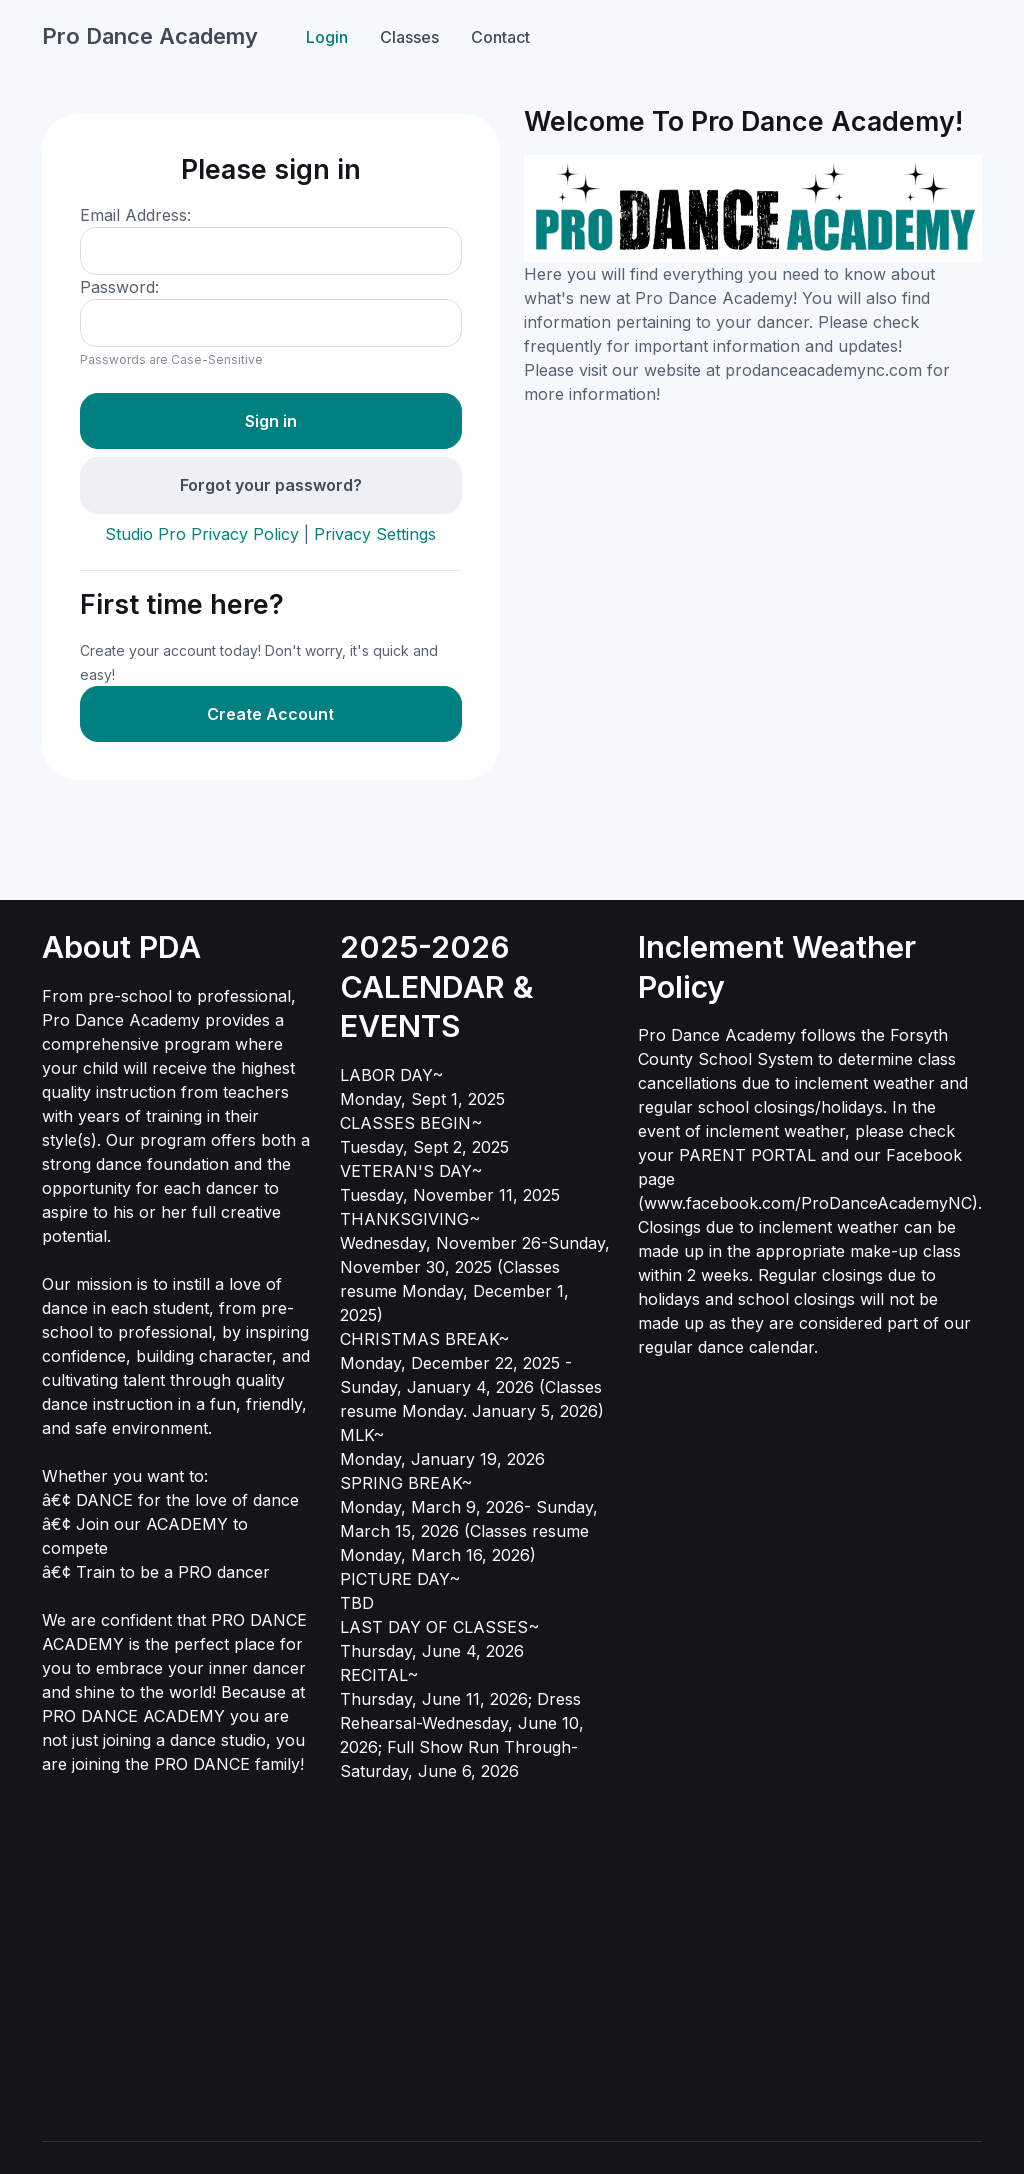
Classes (409, 37)
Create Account (270, 714)
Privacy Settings (375, 534)
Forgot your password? (271, 485)
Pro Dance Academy (150, 36)
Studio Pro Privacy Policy (202, 534)
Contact (500, 37)
